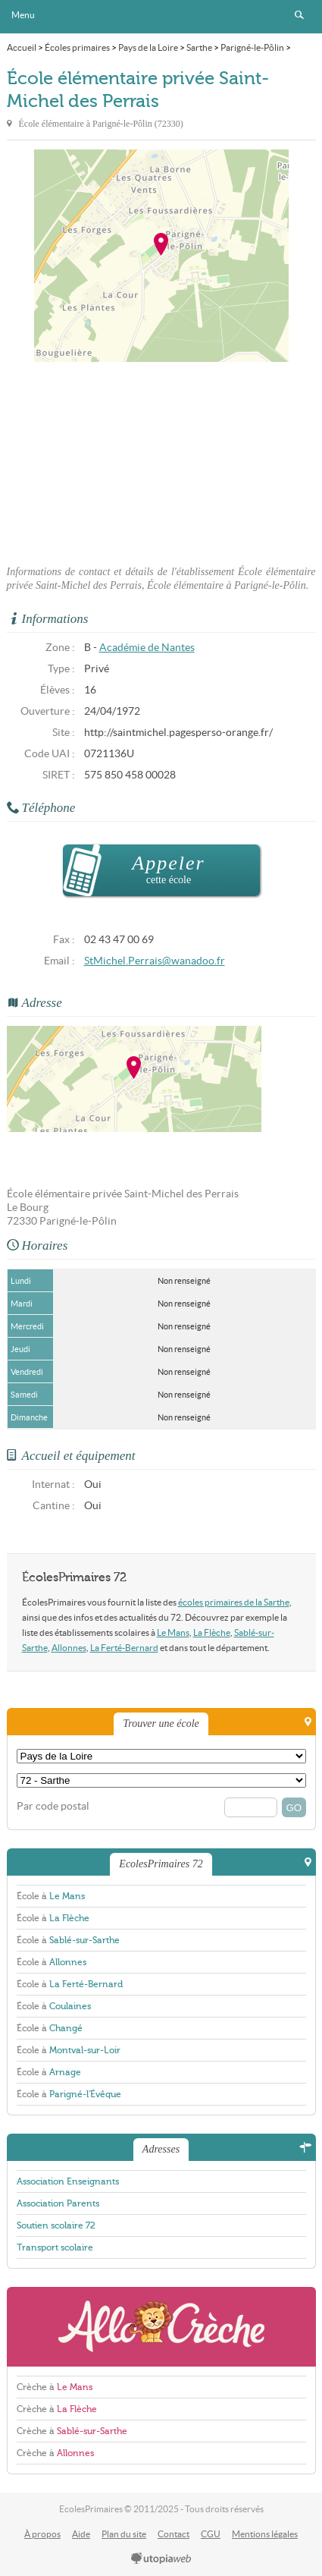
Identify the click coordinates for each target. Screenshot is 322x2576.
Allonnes (69, 1648)
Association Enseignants (68, 2181)
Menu (23, 15)
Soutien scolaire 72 (56, 2225)
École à (51, 1896)
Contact (173, 2534)
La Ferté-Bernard (124, 1648)
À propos (42, 2534)
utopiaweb (161, 2559)
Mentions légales (265, 2534)
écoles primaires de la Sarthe (233, 1602)
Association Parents (58, 2203)
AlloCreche (161, 2327)
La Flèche (211, 1632)
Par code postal (53, 1806)
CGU (210, 2534)
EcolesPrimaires (161, 16)
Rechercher (299, 15)
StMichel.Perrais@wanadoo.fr (154, 961)
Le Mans (173, 1632)
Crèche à (54, 2387)
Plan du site (124, 2534)
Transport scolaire (55, 2247)
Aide (81, 2534)
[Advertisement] (161, 459)
